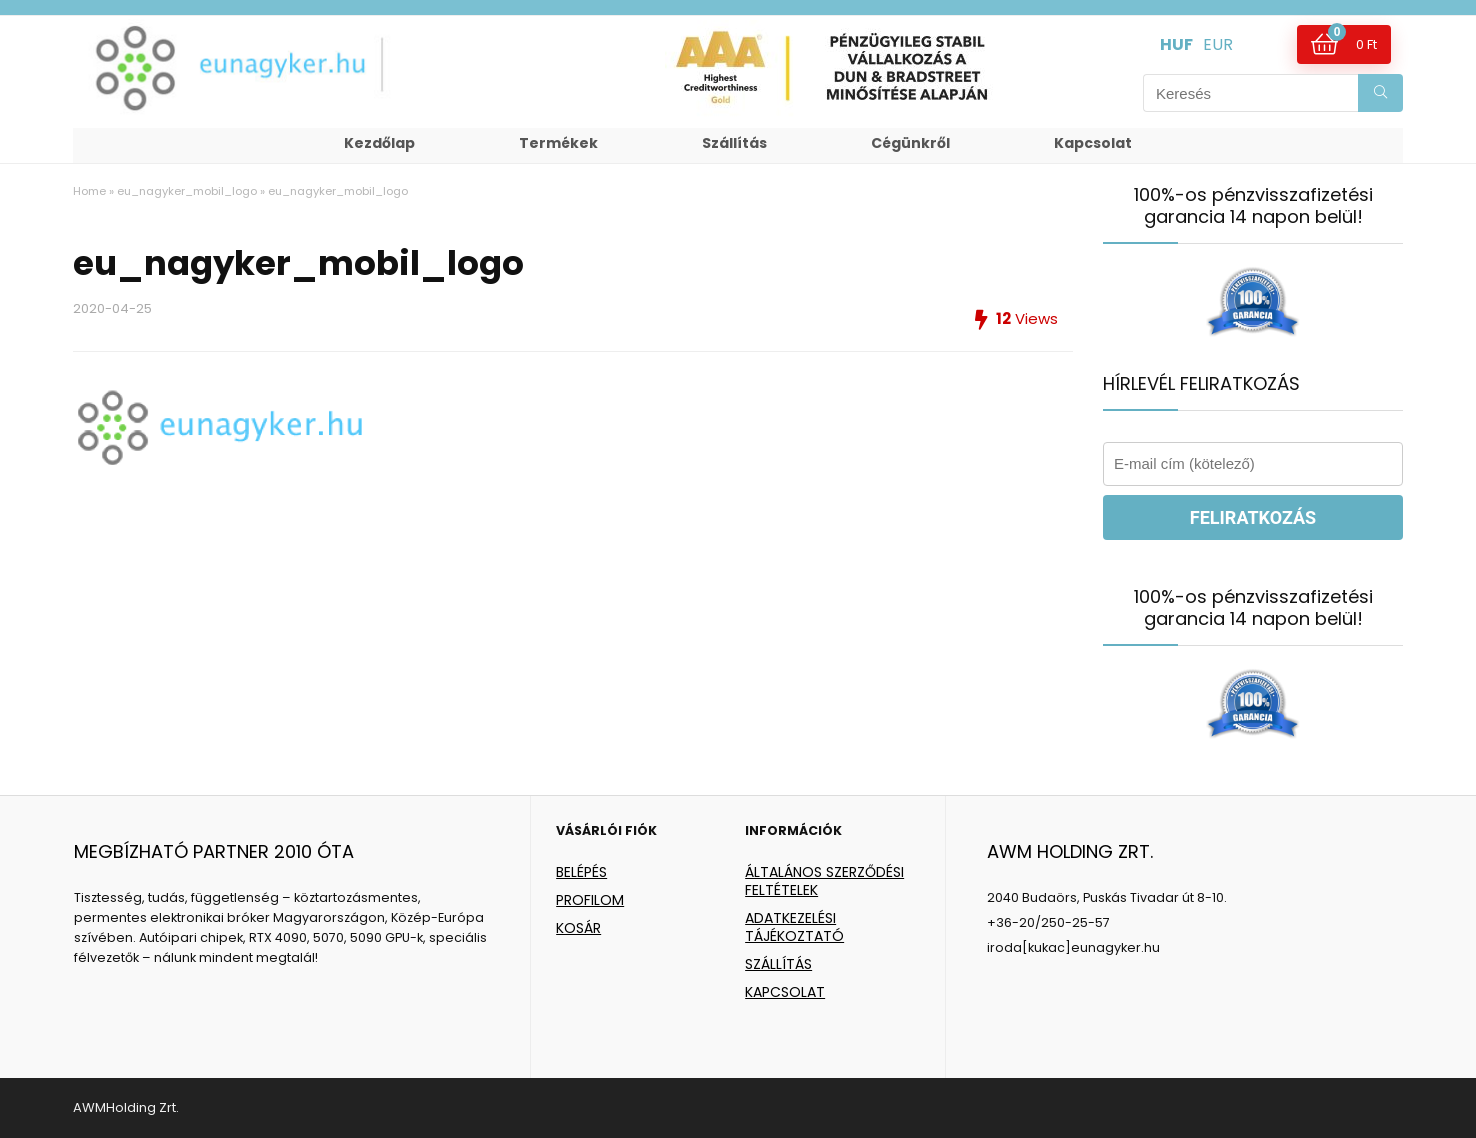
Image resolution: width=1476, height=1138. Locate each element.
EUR (1218, 44)
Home (89, 191)
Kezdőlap (379, 143)
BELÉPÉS (581, 872)
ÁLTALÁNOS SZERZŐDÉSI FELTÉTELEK (824, 881)
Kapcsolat (1093, 143)
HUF (1176, 44)
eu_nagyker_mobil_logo (187, 191)
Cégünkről (910, 143)
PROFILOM (590, 900)
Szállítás (734, 143)
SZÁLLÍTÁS (778, 964)
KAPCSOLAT (785, 992)
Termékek (558, 143)
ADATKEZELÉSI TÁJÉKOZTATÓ (794, 927)
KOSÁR (578, 928)
